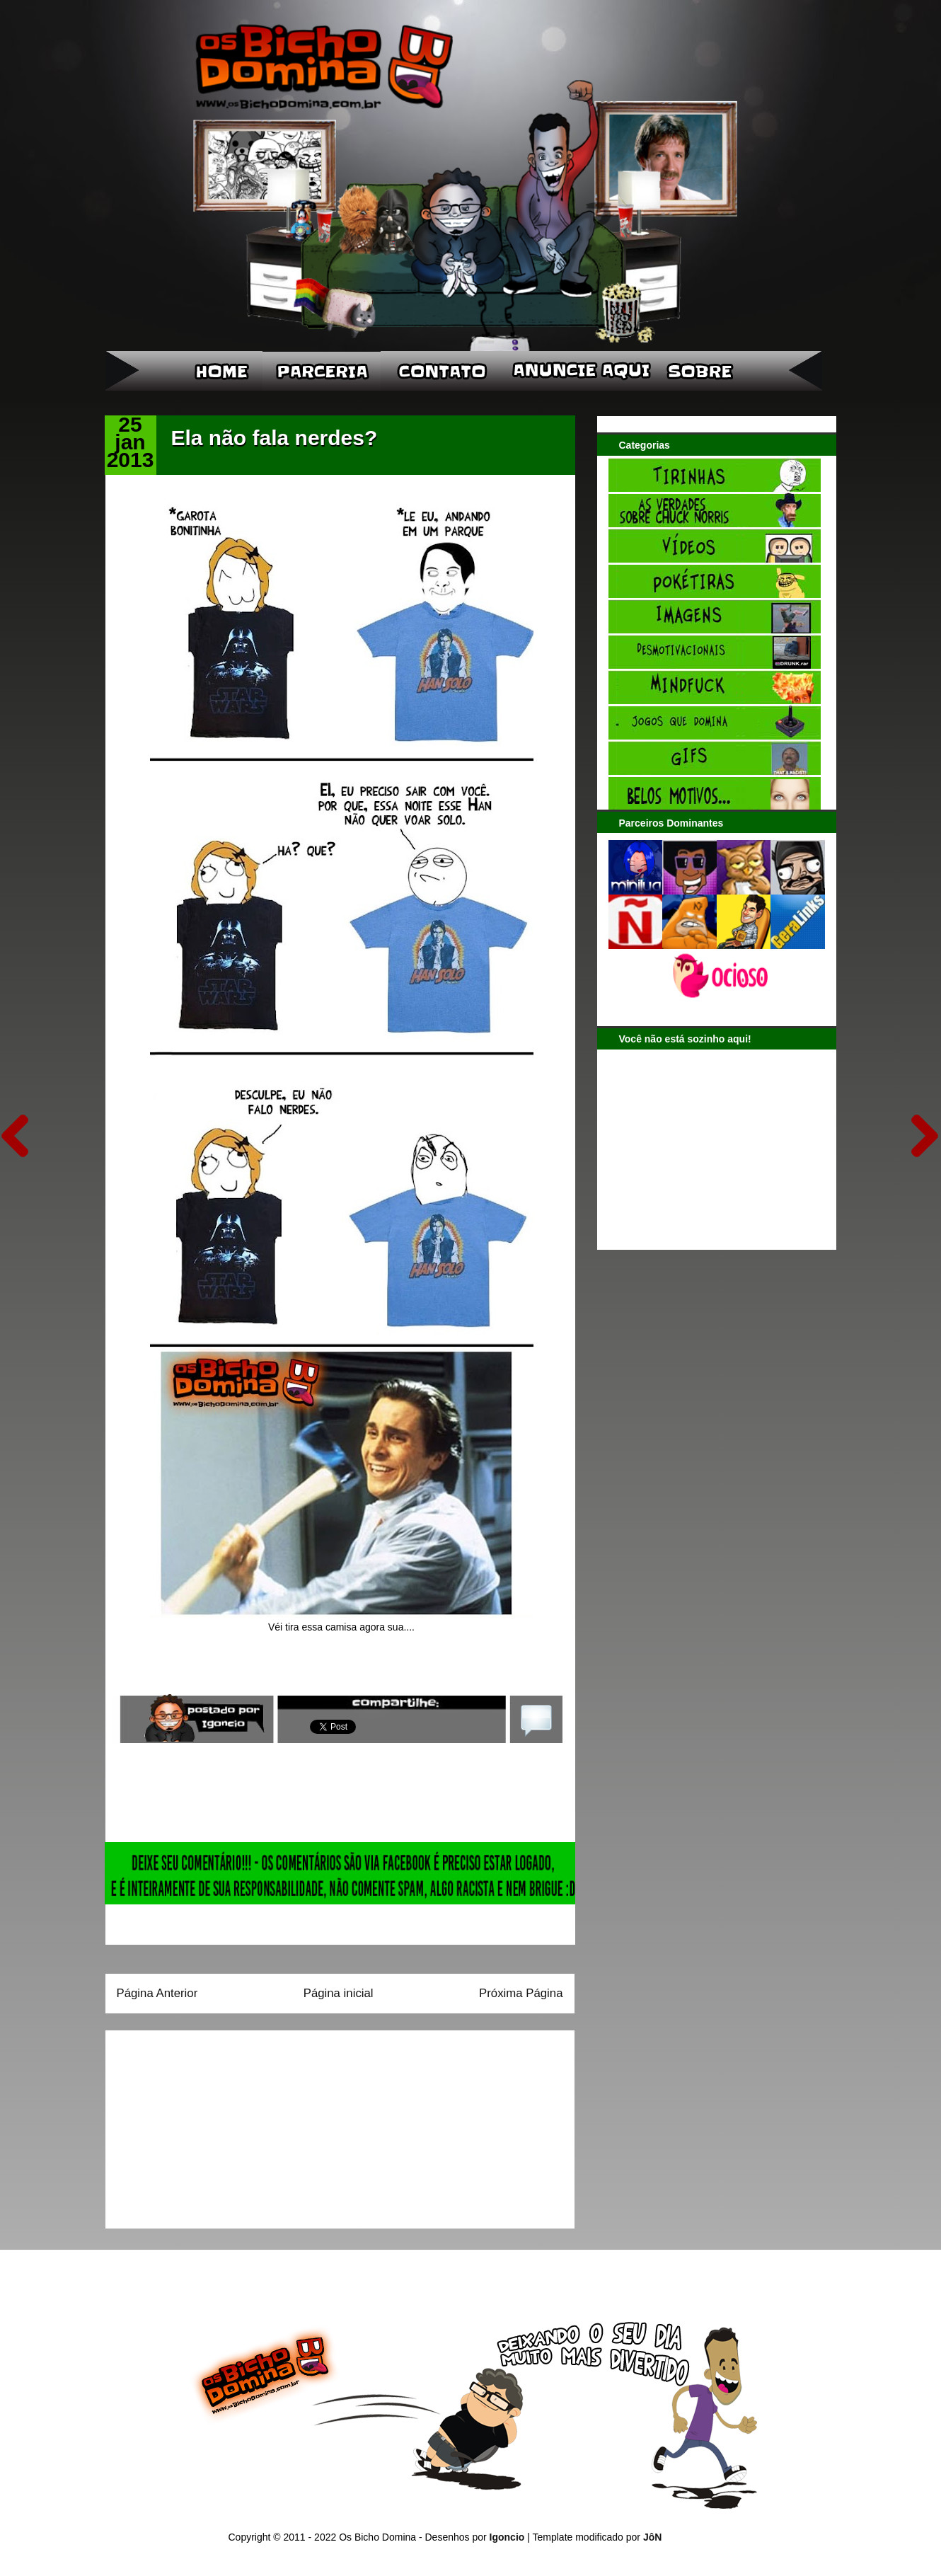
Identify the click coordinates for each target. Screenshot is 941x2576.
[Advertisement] (205, 2124)
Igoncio (507, 2537)
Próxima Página (520, 1993)
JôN (652, 2537)
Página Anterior (157, 1993)
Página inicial (339, 1993)
